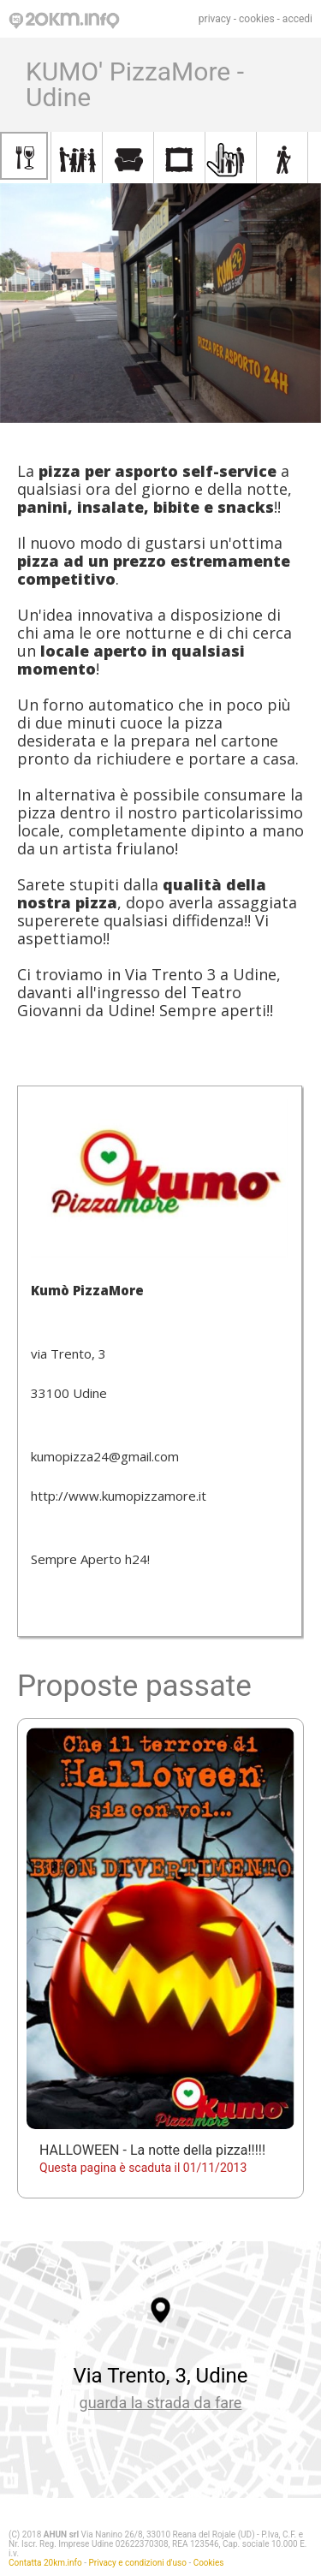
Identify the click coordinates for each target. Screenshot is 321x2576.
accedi (297, 19)
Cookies (208, 2562)
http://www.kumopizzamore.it (118, 1495)
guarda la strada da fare (161, 2403)
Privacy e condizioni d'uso (138, 2562)
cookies (257, 19)
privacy (215, 19)
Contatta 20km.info (45, 2562)
